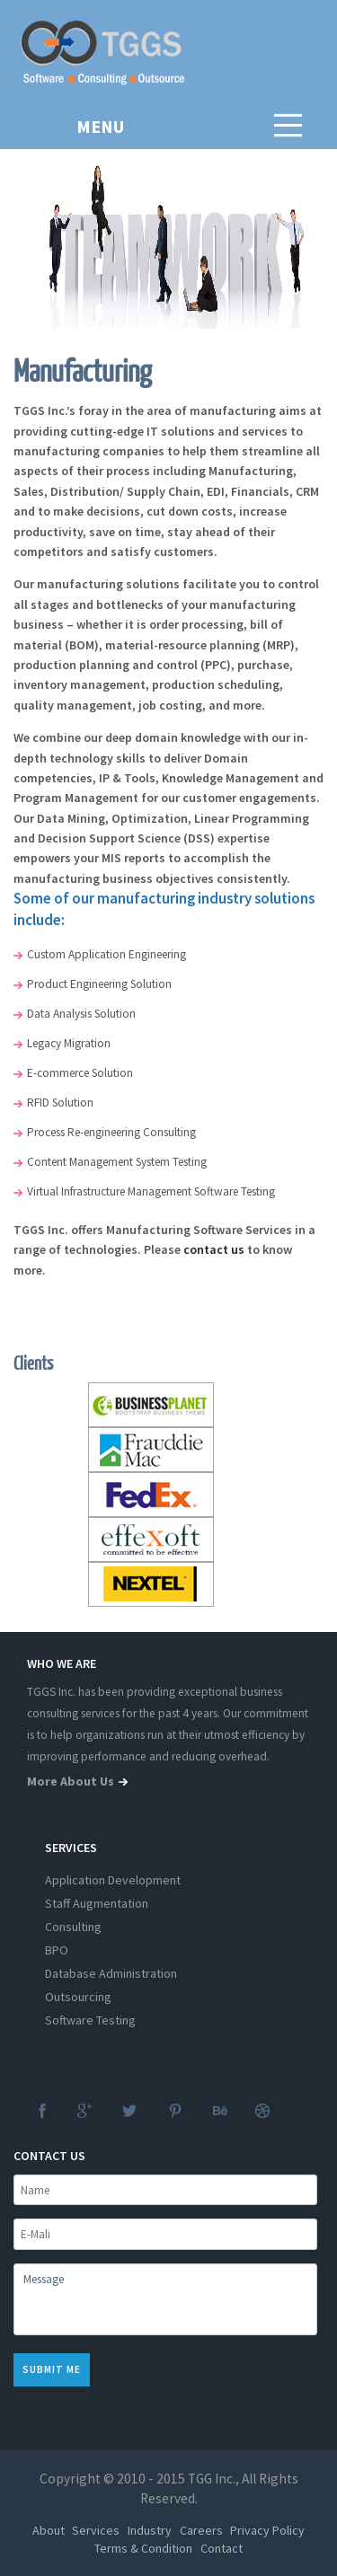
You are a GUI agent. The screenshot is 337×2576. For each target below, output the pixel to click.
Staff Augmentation (96, 1903)
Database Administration (111, 1973)
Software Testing (90, 2020)
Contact (221, 2548)
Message (165, 2299)
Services (96, 2530)
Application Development (113, 1880)
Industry (150, 2530)
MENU (100, 126)
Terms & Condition (143, 2548)
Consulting (73, 1927)
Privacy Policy (267, 2530)
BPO (56, 1950)
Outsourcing (78, 1997)
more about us (79, 1781)
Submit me (51, 2369)
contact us (213, 1249)
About (48, 2530)
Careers (201, 2530)
